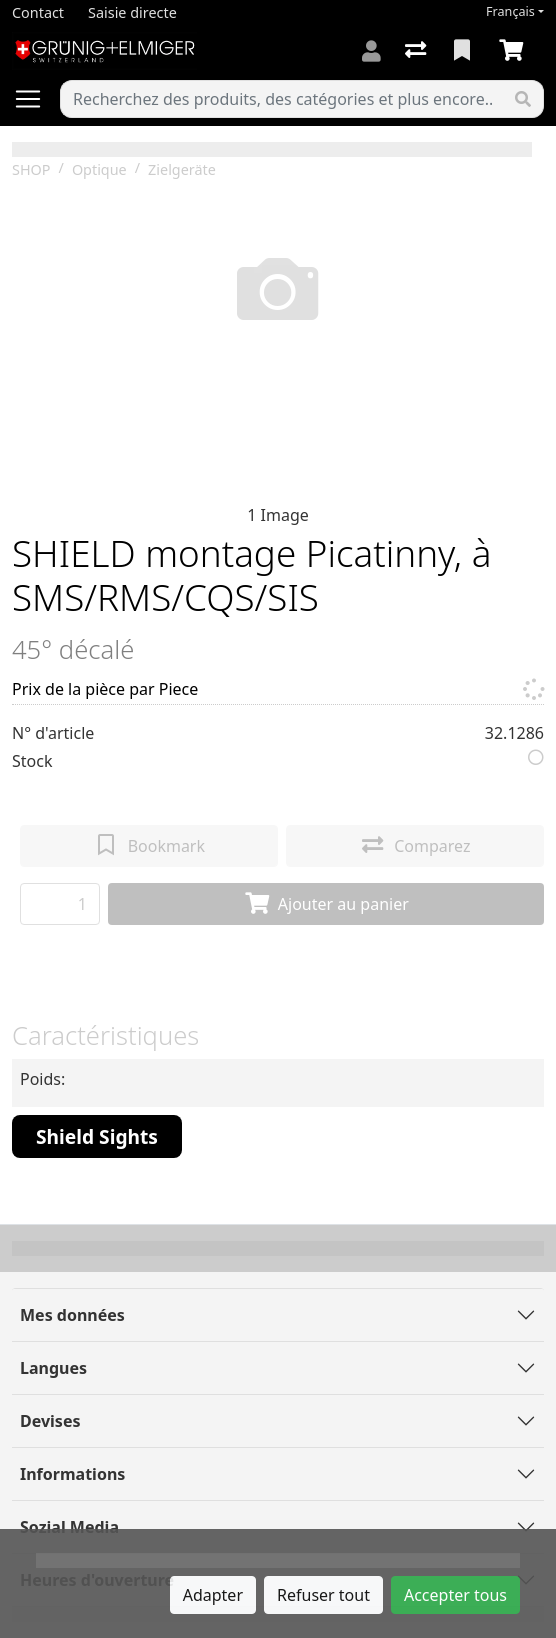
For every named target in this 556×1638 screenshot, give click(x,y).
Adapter (213, 1595)
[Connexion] (371, 51)
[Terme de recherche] (282, 99)
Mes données (72, 1315)
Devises (50, 1421)
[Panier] (515, 51)
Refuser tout (323, 1595)
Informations (72, 1474)
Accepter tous (455, 1595)
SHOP (31, 169)
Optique (99, 169)
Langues (53, 1368)
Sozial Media (69, 1527)
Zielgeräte (182, 169)
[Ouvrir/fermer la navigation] (36, 99)
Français (510, 11)
